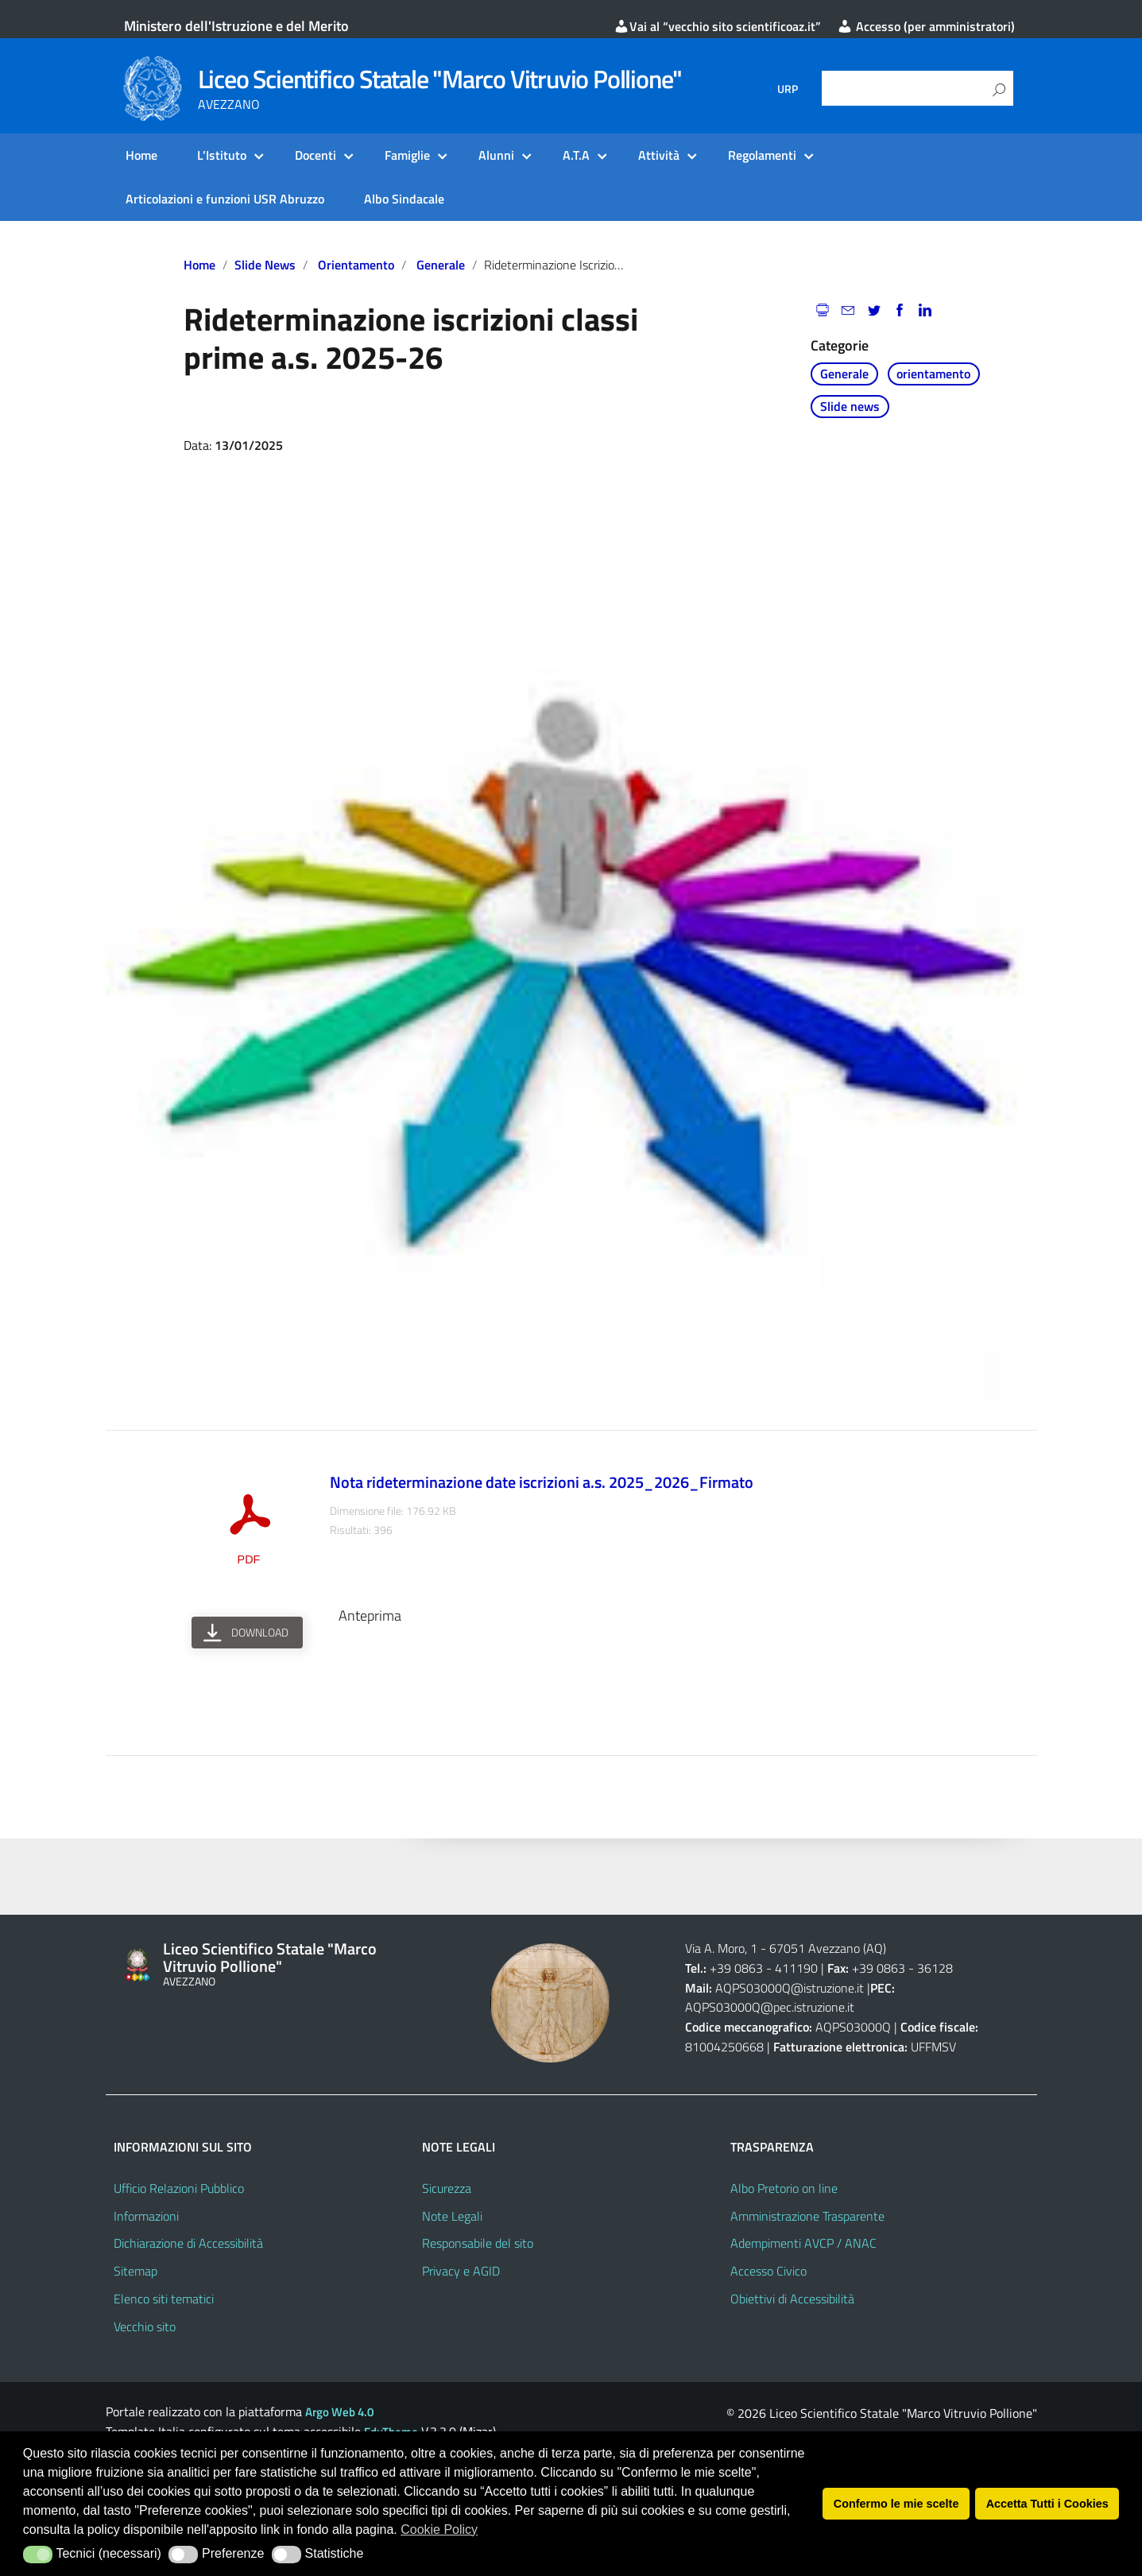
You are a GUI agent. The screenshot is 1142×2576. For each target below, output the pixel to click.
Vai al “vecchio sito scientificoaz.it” (717, 26)
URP (787, 89)
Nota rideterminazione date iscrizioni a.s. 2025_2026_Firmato (541, 1482)
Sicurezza (446, 2188)
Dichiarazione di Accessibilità (188, 2243)
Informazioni (146, 2215)
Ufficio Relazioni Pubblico (179, 2188)
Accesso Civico (768, 2270)
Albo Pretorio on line (784, 2188)
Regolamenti (762, 155)
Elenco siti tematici (164, 2298)
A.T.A (576, 155)
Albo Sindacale (404, 198)
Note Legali (452, 2215)
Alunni (496, 155)
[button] (37, 2554)
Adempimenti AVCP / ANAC (803, 2243)
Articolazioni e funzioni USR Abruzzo (225, 198)
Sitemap (135, 2270)
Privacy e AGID (461, 2270)
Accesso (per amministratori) (926, 26)
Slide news (265, 264)
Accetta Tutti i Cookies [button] (1047, 2503)
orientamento (356, 264)
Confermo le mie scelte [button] (896, 2503)
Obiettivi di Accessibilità (792, 2298)
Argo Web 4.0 (339, 2412)
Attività (658, 155)
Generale (440, 264)
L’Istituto (221, 155)
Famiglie (407, 155)
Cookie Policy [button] (439, 2529)
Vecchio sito (145, 2326)
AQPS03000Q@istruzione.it (791, 1987)
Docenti (315, 155)
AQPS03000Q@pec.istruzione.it (769, 2006)
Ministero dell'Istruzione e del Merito (236, 26)
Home (141, 155)
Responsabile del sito (477, 2243)
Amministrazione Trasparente (807, 2215)
